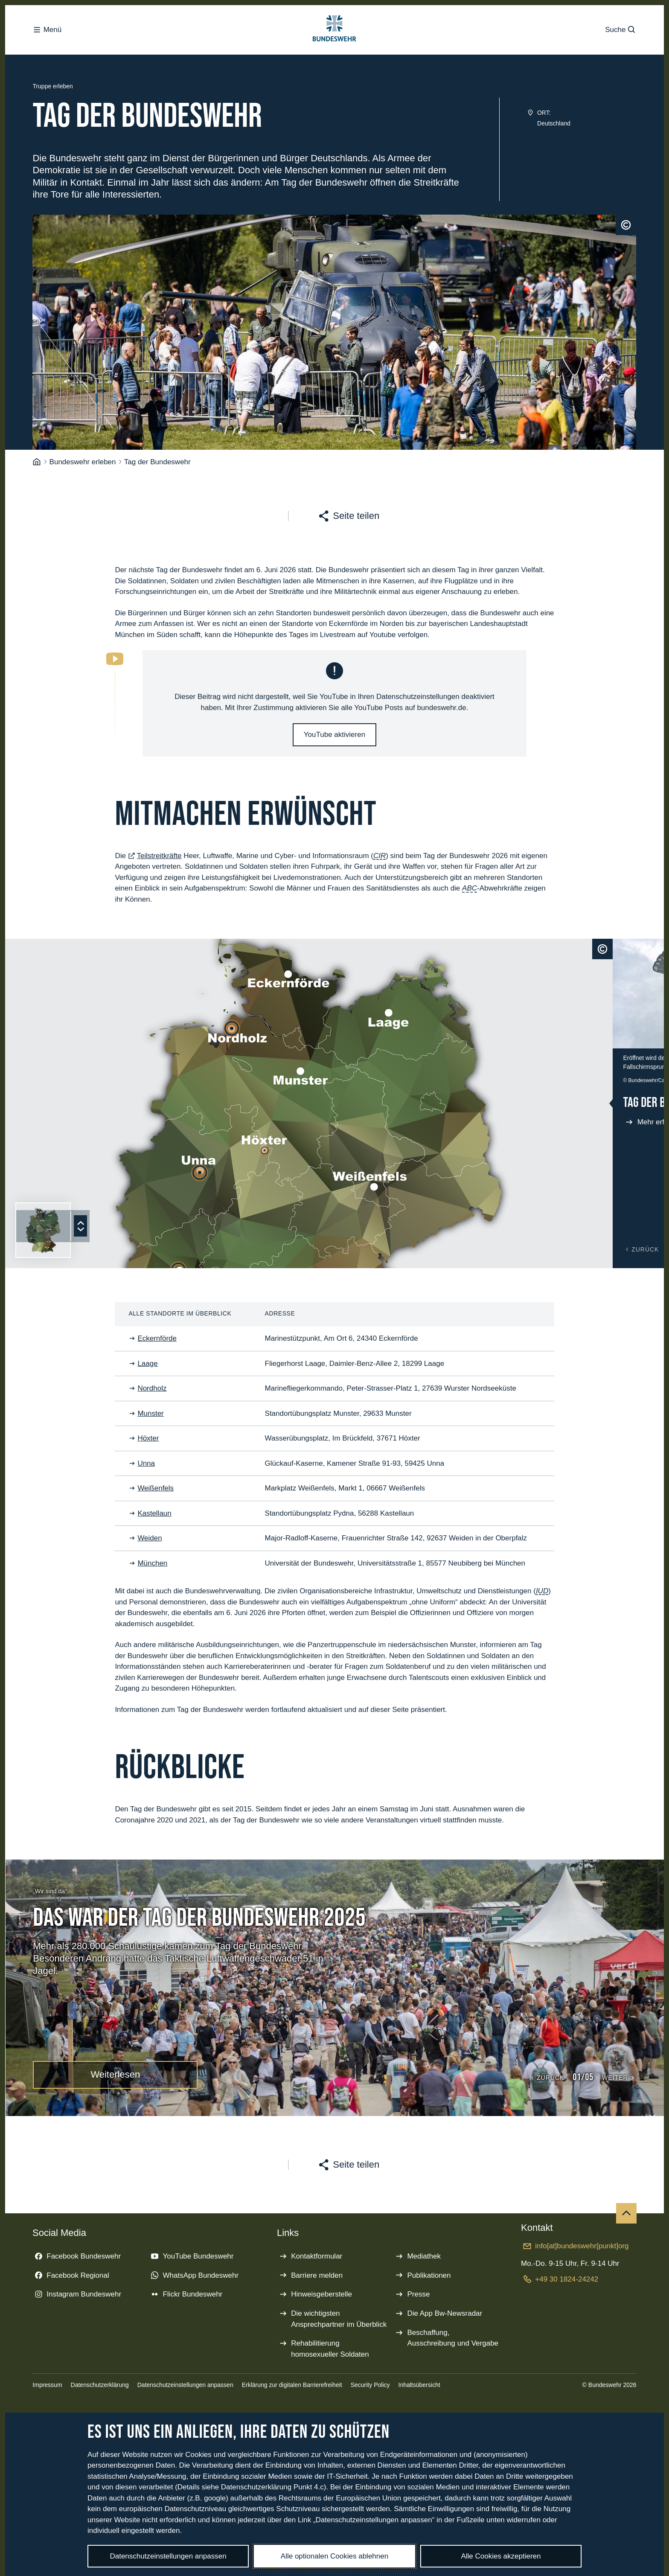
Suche (620, 32)
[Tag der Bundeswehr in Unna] (145, 1043)
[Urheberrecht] (626, 230)
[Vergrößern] (653, 1043)
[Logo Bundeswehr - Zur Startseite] (334, 32)
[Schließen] (653, 954)
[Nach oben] (626, 2219)
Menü (46, 32)
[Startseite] (36, 467)
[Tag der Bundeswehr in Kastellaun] (130, 1114)
